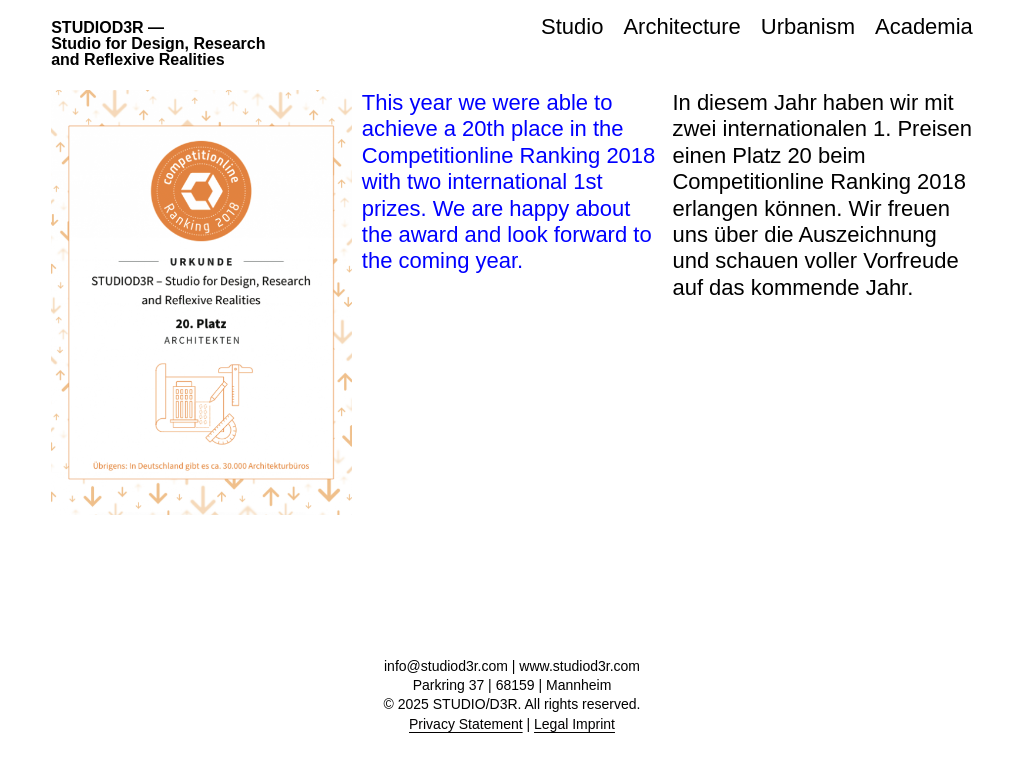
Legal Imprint (574, 724)
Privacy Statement (466, 724)
